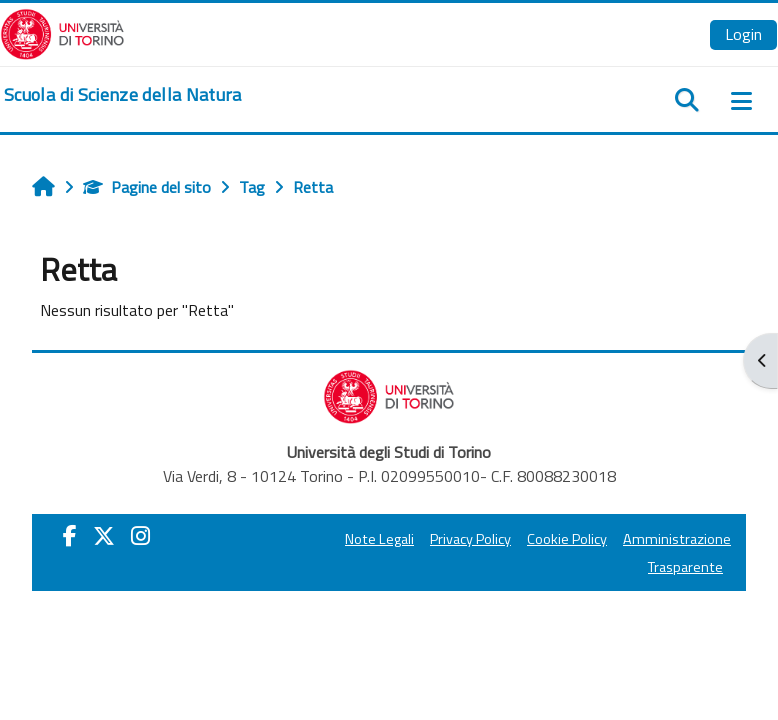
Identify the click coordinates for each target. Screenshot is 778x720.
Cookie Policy (567, 539)
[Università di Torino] (62, 32)
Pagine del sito (147, 187)
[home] (123, 95)
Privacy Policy (470, 539)
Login (743, 34)
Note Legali (379, 539)
